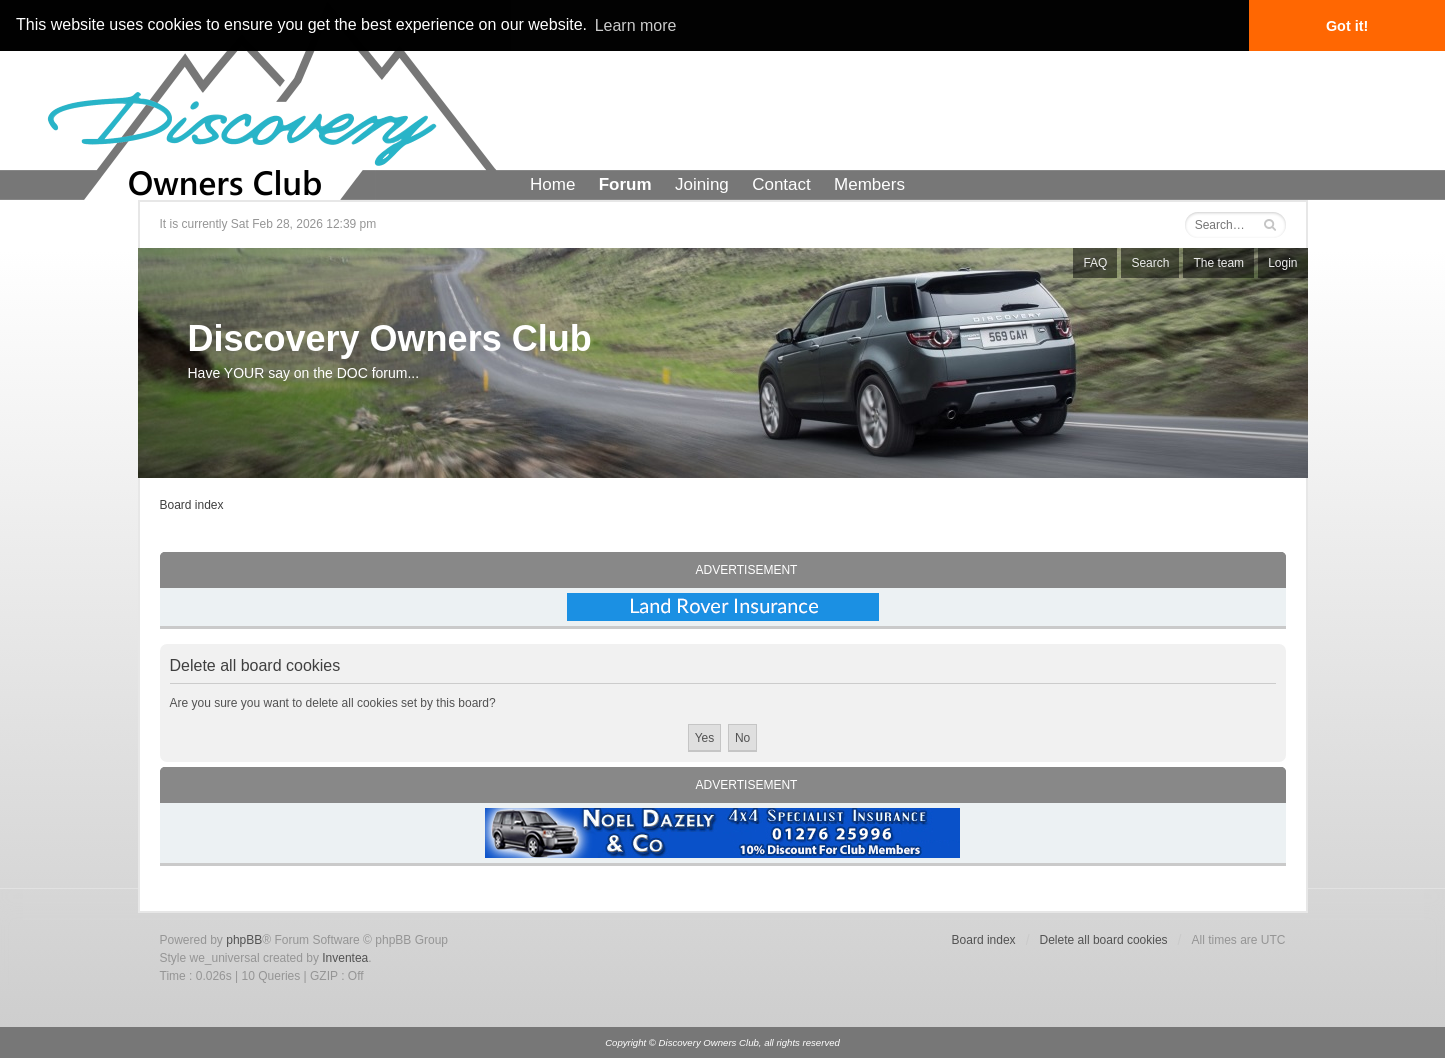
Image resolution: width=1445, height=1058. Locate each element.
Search (1150, 263)
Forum (625, 184)
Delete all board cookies (1104, 940)
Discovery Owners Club (390, 338)
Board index (192, 505)
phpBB (244, 940)
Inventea (345, 958)
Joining (702, 184)
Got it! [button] (1347, 26)
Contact (781, 184)
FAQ (1095, 263)
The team (1218, 263)
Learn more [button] (636, 25)
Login (1282, 263)
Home (552, 184)
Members (869, 184)
